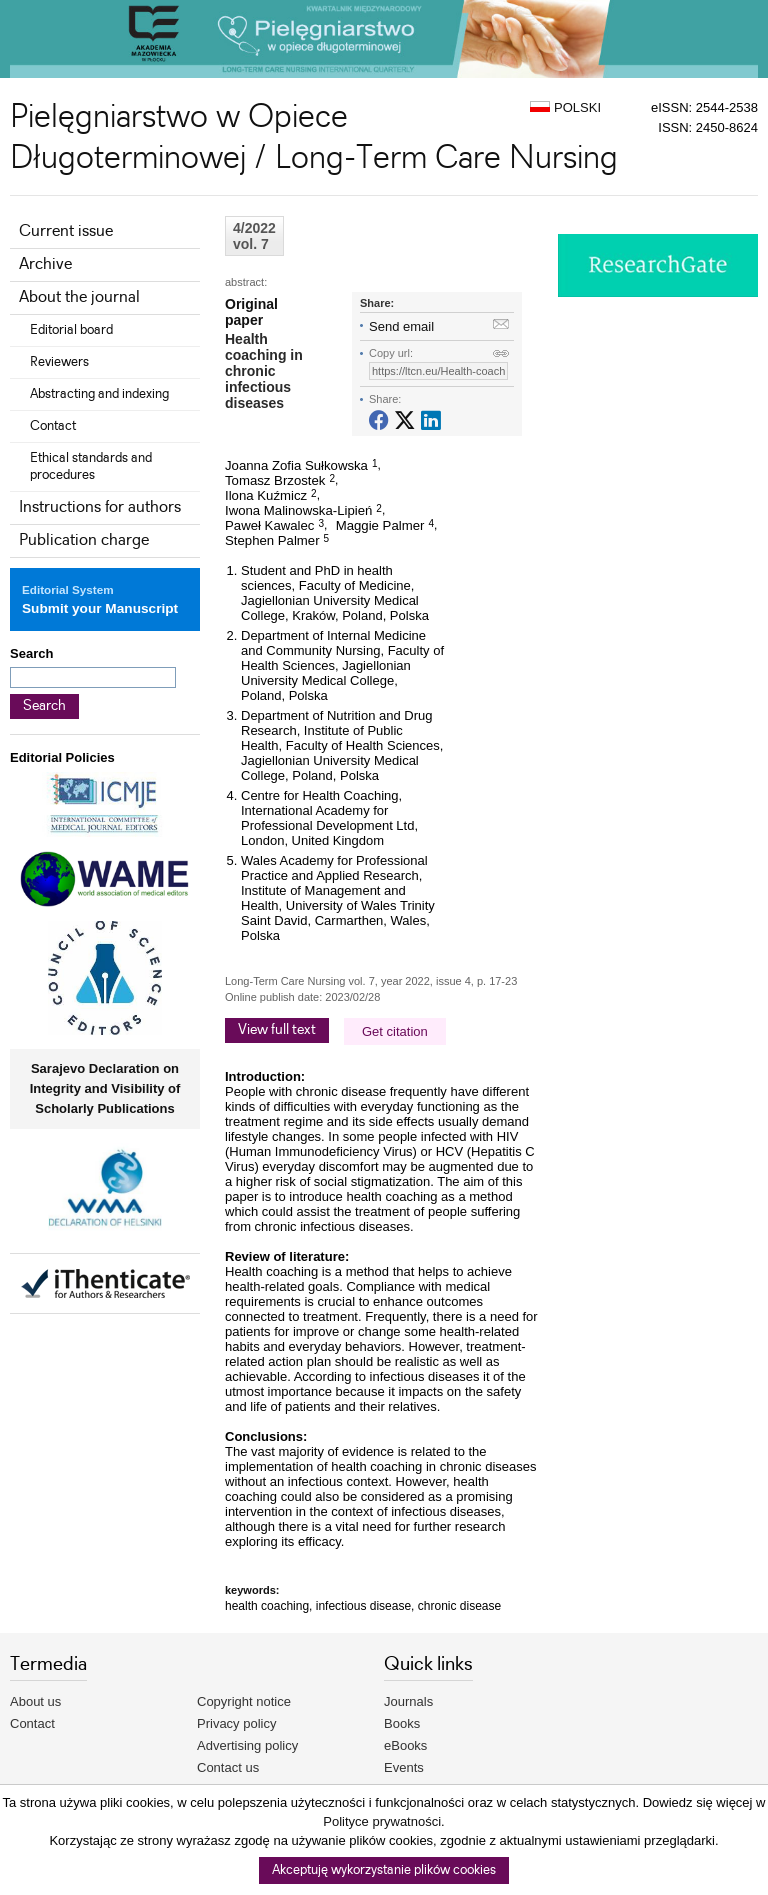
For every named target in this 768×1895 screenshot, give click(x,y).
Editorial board (71, 330)
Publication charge (84, 540)
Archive (45, 264)
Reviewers (59, 362)
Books (402, 1723)
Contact (53, 426)
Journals (408, 1701)
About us (35, 1701)
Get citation (395, 1031)
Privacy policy (236, 1723)
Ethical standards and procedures (91, 466)
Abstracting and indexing (99, 394)
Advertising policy (247, 1745)
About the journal (79, 297)
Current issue (66, 231)
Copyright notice (244, 1701)
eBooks (405, 1745)
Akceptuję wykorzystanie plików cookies (384, 1870)
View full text (277, 1030)
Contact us (228, 1767)
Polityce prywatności (382, 1821)
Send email (401, 326)
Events (404, 1767)
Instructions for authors (100, 507)
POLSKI (565, 107)
